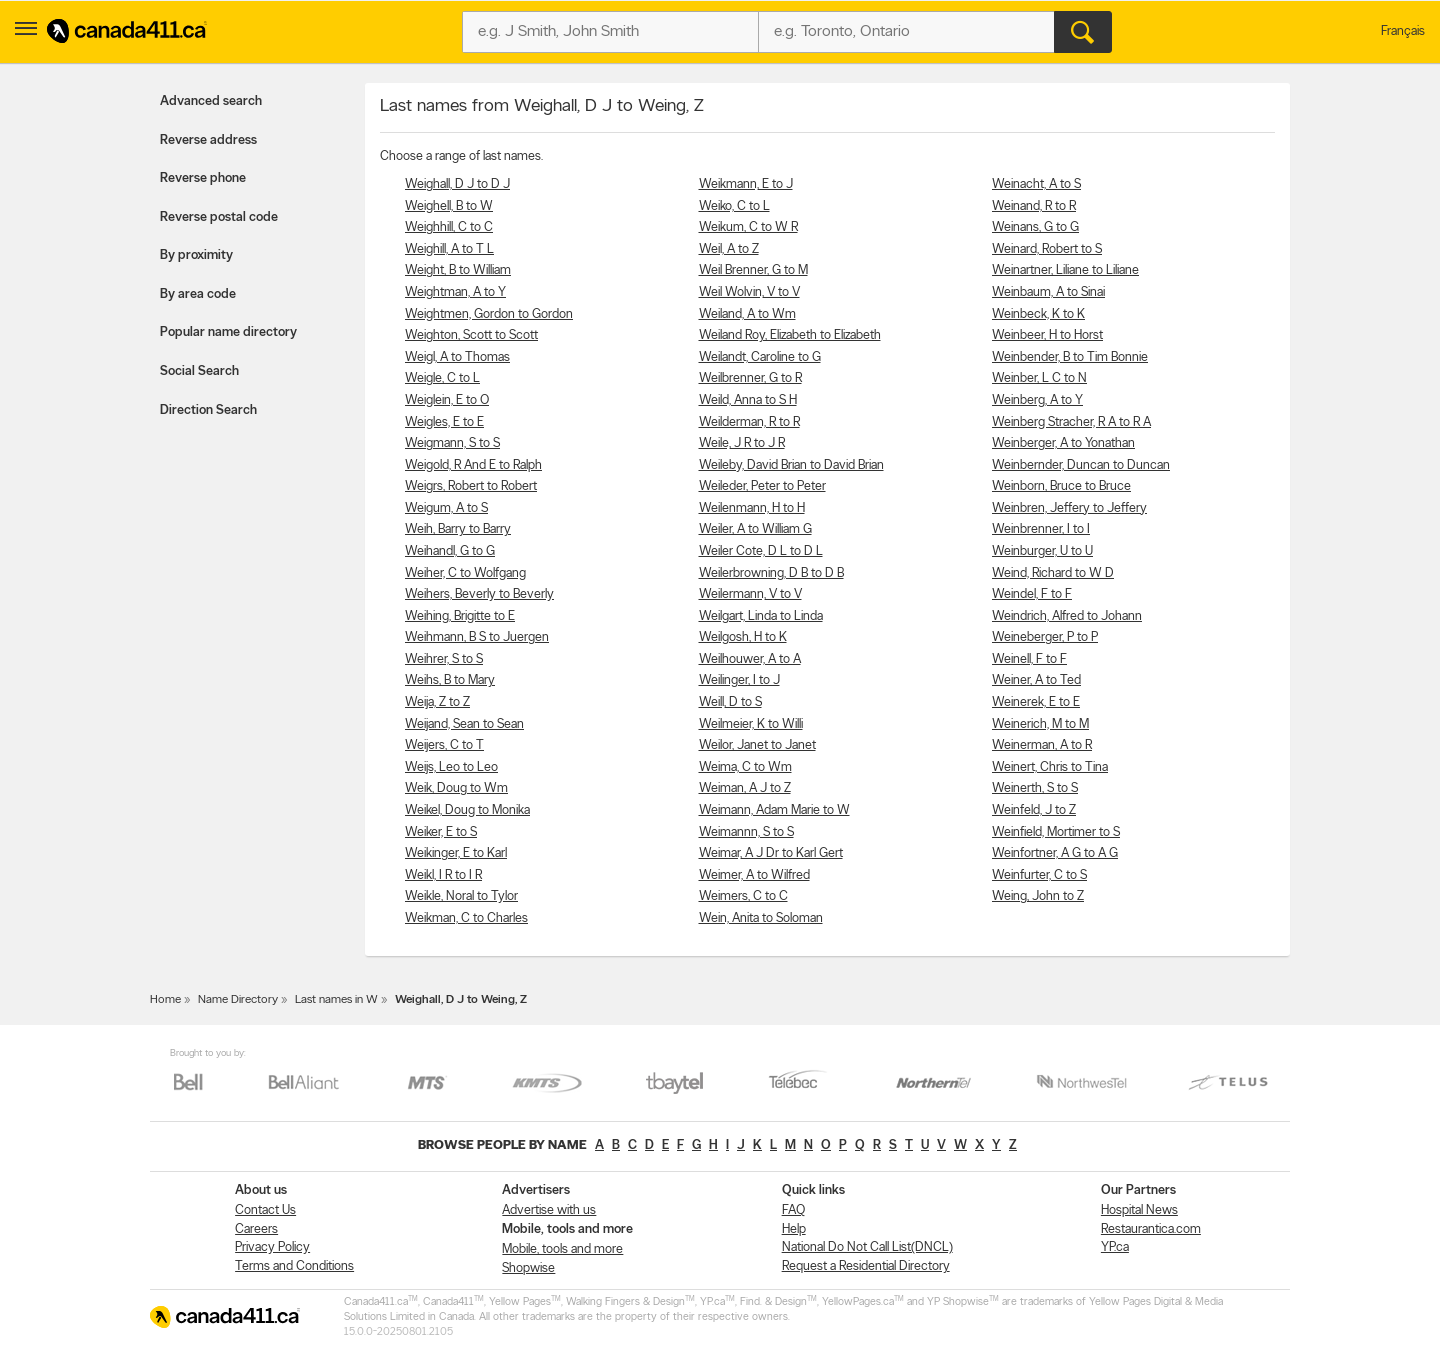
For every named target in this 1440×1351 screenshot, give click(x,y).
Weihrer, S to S (444, 659)
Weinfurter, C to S (1039, 875)
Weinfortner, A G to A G (1055, 853)
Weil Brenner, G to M (753, 270)
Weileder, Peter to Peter (762, 486)
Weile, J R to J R (742, 443)
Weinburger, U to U (1042, 551)
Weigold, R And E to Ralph (473, 465)
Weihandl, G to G (450, 551)
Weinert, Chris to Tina (1050, 767)
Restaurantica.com (1151, 1229)
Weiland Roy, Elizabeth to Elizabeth (790, 335)
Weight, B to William (458, 270)
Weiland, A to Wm (747, 314)
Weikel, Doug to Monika (467, 810)
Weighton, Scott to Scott (471, 335)
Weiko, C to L (734, 206)
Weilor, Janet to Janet (757, 745)
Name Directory (238, 1000)
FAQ (793, 1210)
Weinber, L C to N (1039, 378)
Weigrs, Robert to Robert (471, 486)
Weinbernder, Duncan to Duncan (1081, 465)
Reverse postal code (219, 217)
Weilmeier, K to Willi (751, 724)
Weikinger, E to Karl (456, 853)
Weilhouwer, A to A (750, 659)
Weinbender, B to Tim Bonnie (1070, 357)
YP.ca (1115, 1247)
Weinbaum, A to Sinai (1048, 292)
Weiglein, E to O (447, 400)
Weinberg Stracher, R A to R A (1071, 422)
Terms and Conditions (294, 1266)
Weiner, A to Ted (1036, 680)
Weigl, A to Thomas (457, 357)
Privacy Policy (272, 1247)
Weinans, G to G (1035, 227)
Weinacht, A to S (1036, 184)
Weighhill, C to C (449, 227)
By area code (198, 294)
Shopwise (528, 1268)
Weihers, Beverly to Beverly (479, 594)
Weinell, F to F (1029, 659)
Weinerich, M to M (1040, 724)
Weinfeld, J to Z (1034, 810)
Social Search (199, 371)
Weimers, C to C (743, 896)
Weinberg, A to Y (1037, 400)
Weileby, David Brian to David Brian (791, 465)
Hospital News (1139, 1210)
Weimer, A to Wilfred (754, 875)
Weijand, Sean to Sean (464, 724)
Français (1403, 31)
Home (165, 1000)
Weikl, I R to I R (443, 875)
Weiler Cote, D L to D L (761, 551)
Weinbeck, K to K (1038, 314)
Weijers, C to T (444, 745)
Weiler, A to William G (755, 529)
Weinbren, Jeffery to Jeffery (1069, 508)
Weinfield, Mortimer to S (1056, 832)
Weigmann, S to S (452, 443)
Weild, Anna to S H (748, 400)
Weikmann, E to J (746, 184)
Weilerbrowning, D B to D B (771, 573)
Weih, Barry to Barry (458, 529)
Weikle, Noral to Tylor (461, 896)
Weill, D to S (730, 702)
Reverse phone (203, 178)
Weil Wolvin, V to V (749, 292)
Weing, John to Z (1038, 896)
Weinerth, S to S (1035, 788)
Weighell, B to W (449, 206)
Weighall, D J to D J (457, 184)
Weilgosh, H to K (743, 637)
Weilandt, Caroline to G (760, 357)
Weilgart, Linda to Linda (761, 616)
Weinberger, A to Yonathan (1063, 443)
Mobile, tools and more (562, 1249)
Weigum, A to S (446, 508)
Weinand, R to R (1034, 206)
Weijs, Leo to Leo (451, 767)
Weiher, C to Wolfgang (465, 573)
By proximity (196, 255)
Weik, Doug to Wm (456, 788)
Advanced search (211, 101)
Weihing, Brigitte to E (460, 616)
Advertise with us (549, 1210)
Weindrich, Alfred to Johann (1067, 616)
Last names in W (336, 1000)
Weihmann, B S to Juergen (477, 637)
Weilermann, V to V (750, 594)
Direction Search (208, 410)
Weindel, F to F (1032, 594)
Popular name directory (228, 332)
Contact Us (265, 1210)
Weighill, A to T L (449, 249)
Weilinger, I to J (739, 680)
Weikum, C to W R (748, 227)
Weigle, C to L (442, 378)
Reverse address (208, 140)
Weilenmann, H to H (752, 508)
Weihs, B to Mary (450, 680)
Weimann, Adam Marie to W (774, 810)
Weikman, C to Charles (466, 918)
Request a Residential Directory (866, 1266)
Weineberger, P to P (1045, 637)
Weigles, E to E (444, 422)
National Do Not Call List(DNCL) (867, 1247)
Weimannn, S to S (746, 832)
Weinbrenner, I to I (1041, 529)
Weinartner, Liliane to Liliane (1065, 270)
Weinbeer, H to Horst (1047, 335)
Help (794, 1229)
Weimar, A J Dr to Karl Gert (771, 853)
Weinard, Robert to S (1047, 249)
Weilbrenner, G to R (750, 378)
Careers (256, 1229)
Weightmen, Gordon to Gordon (489, 314)
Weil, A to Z (729, 249)
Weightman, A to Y (455, 292)
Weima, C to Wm (745, 767)
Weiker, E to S (441, 832)
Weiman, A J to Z (745, 788)
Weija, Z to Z (437, 702)
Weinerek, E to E (1036, 702)
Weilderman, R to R (749, 422)
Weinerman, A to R (1042, 745)
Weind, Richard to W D (1053, 573)
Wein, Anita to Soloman (761, 918)
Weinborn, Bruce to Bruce (1061, 486)
